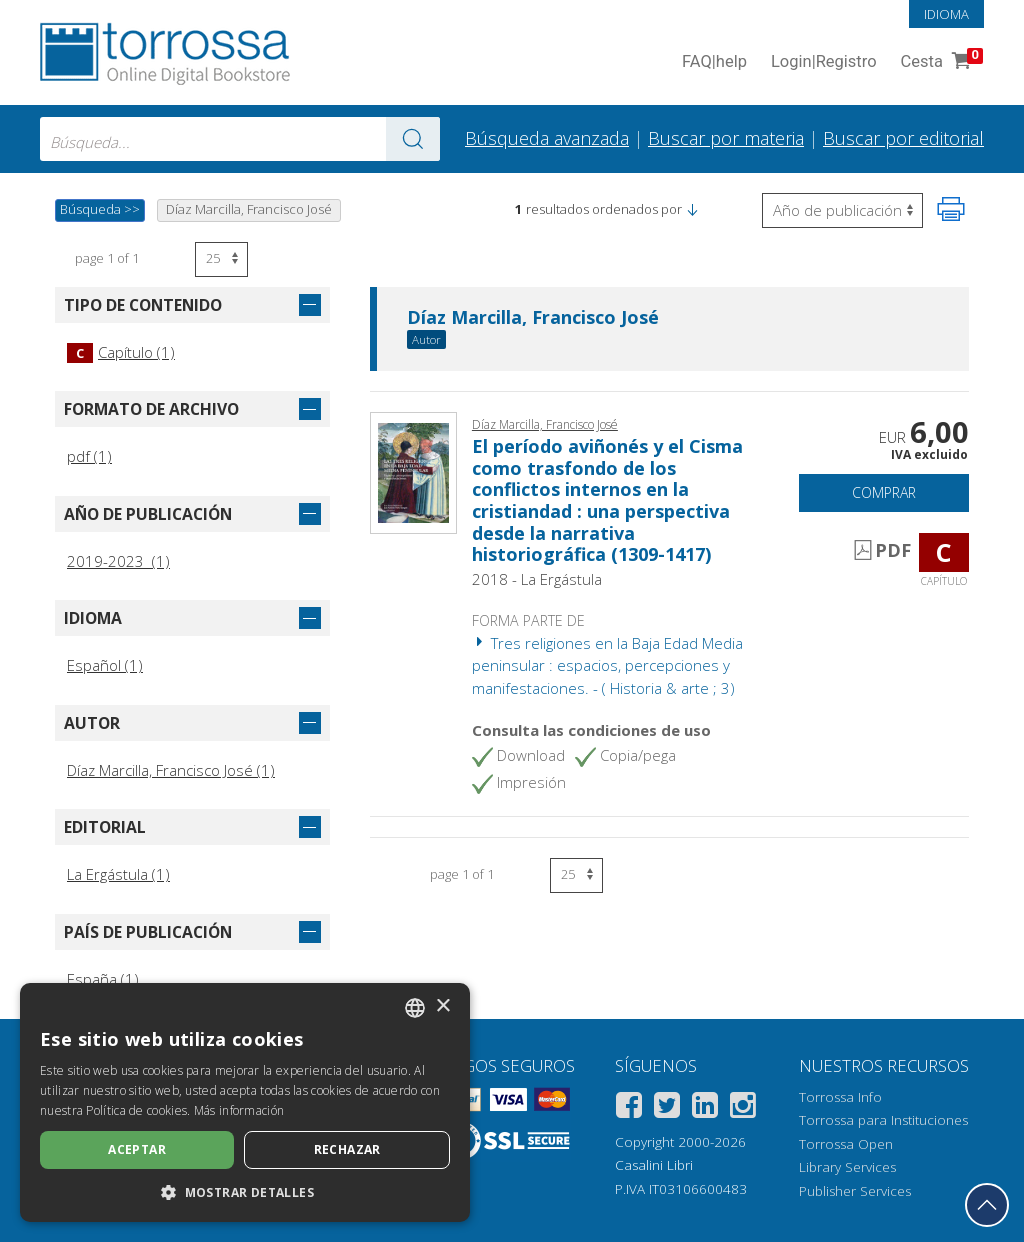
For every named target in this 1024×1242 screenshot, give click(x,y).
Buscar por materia (726, 138)
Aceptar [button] (137, 1149)
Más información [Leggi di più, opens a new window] (239, 1110)
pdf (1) (89, 456)
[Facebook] (629, 1108)
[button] (692, 209)
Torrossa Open (846, 1144)
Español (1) (105, 665)
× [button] (442, 1006)
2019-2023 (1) (118, 561)
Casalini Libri (654, 1165)
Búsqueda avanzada (547, 138)
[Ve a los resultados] (413, 139)
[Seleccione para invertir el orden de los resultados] (842, 210)
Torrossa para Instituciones (883, 1120)
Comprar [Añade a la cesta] (884, 492)
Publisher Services (855, 1191)
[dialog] (245, 1102)
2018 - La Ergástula (537, 579)
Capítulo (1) (121, 352)
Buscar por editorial (903, 138)
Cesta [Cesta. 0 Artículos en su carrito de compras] (940, 62)
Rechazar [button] (347, 1149)
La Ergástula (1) (118, 874)
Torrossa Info (840, 1097)
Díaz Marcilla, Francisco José (533, 318)
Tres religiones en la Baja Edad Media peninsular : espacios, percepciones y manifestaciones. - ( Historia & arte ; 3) (607, 665)
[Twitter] (667, 1108)
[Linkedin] (705, 1108)
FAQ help (714, 62)
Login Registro (824, 62)
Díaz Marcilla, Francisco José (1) (171, 770)
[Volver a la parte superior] (987, 1205)
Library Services (847, 1167)
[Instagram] (743, 1108)
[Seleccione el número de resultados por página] (221, 259)
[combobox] (240, 139)
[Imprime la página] (951, 209)
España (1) (103, 979)
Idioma (946, 14)
